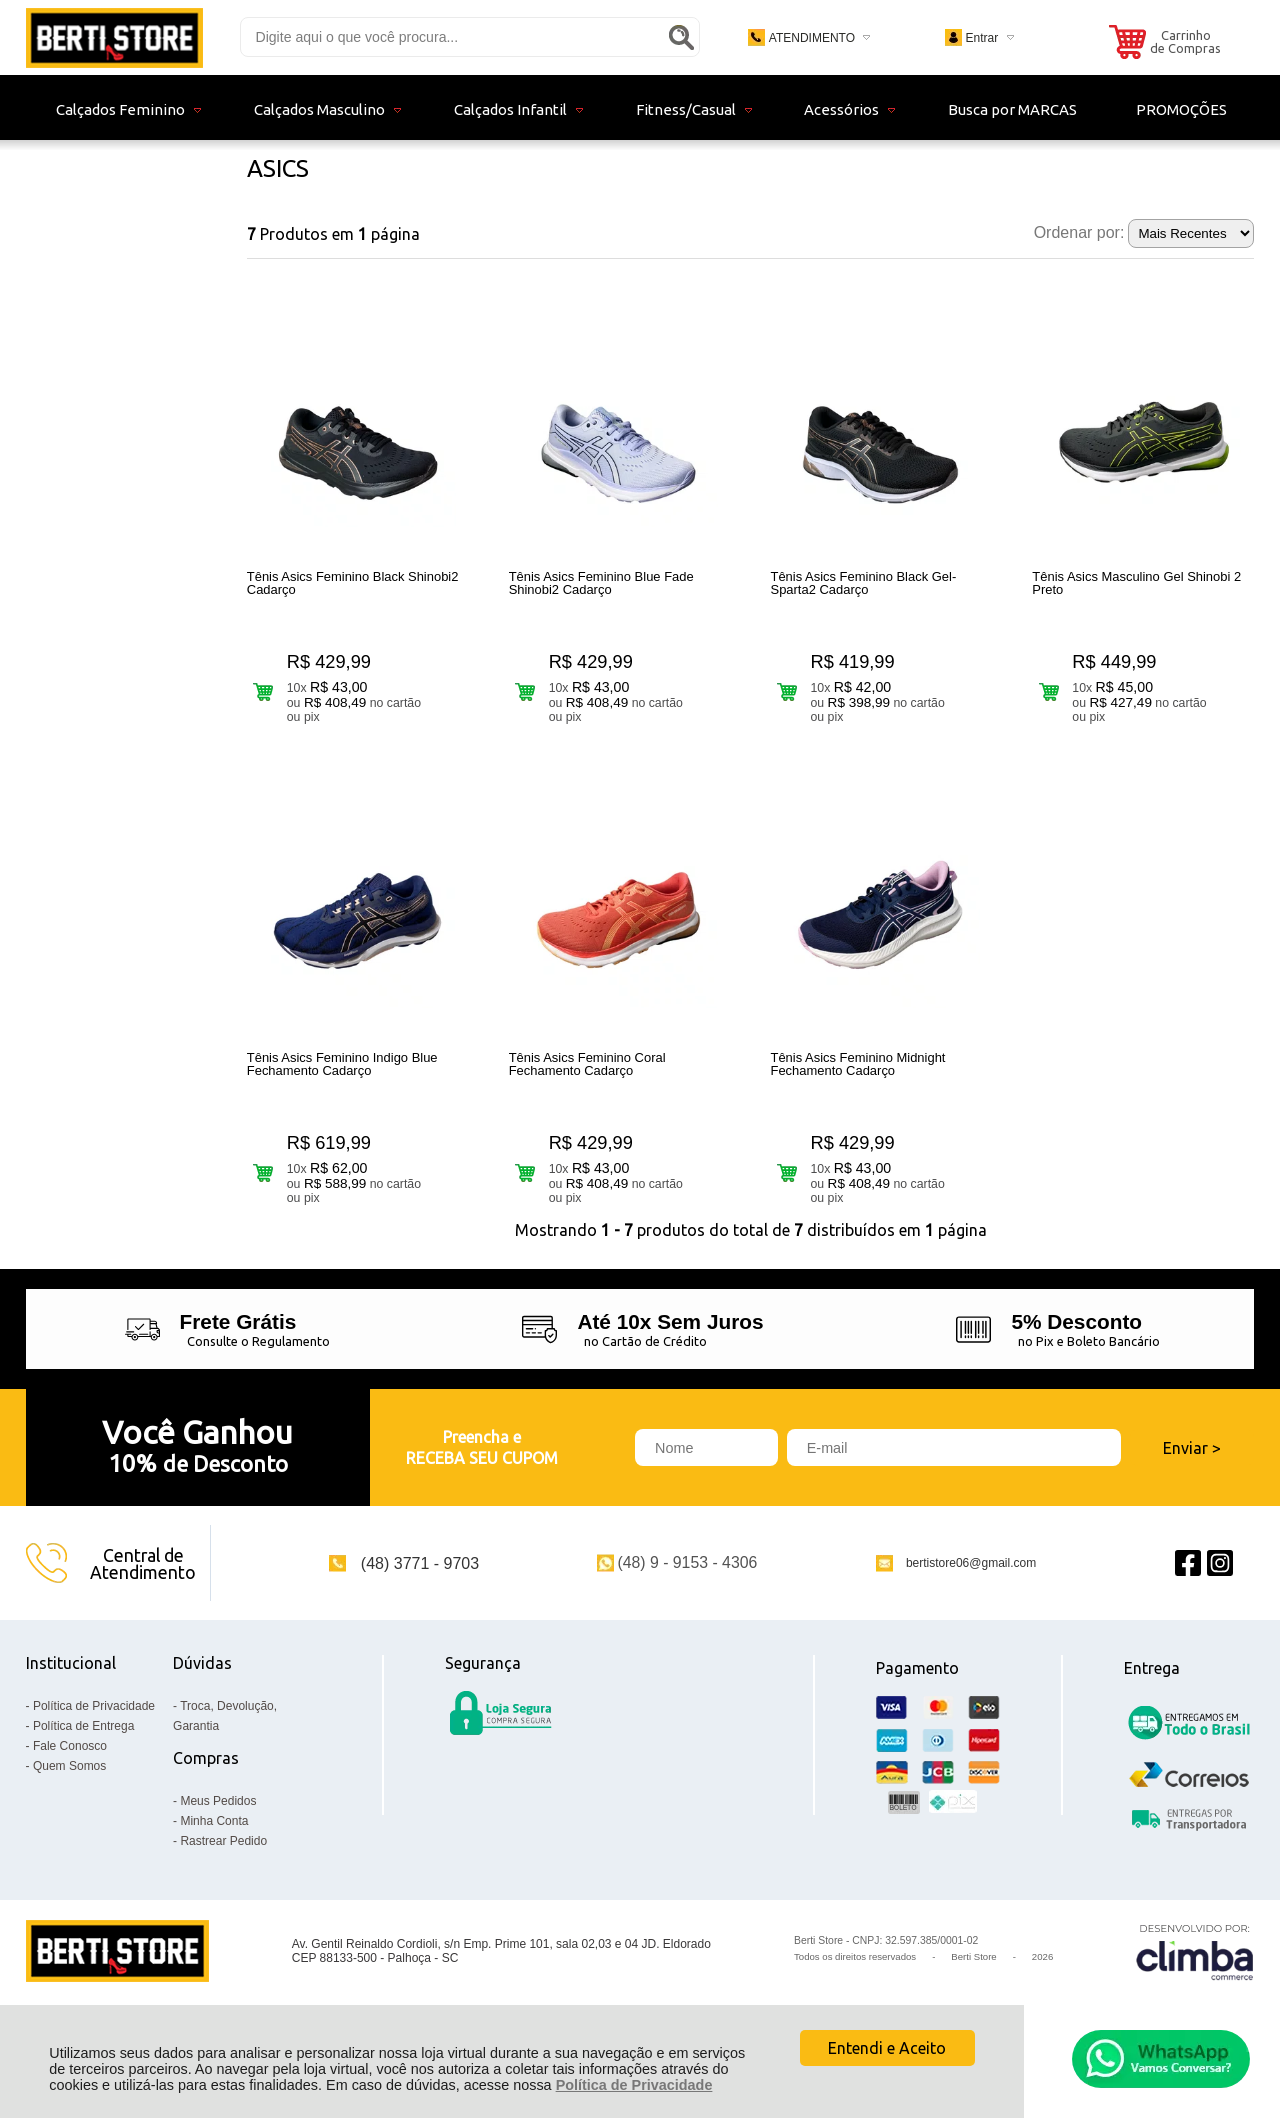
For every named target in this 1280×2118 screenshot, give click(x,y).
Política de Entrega (83, 1762)
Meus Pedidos (218, 1837)
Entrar (981, 38)
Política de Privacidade (634, 2085)
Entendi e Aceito (887, 2048)
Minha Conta (214, 1857)
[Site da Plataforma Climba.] (1195, 1987)
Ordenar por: (1079, 232)
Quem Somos (69, 1802)
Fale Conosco (70, 1782)
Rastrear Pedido (223, 1877)
